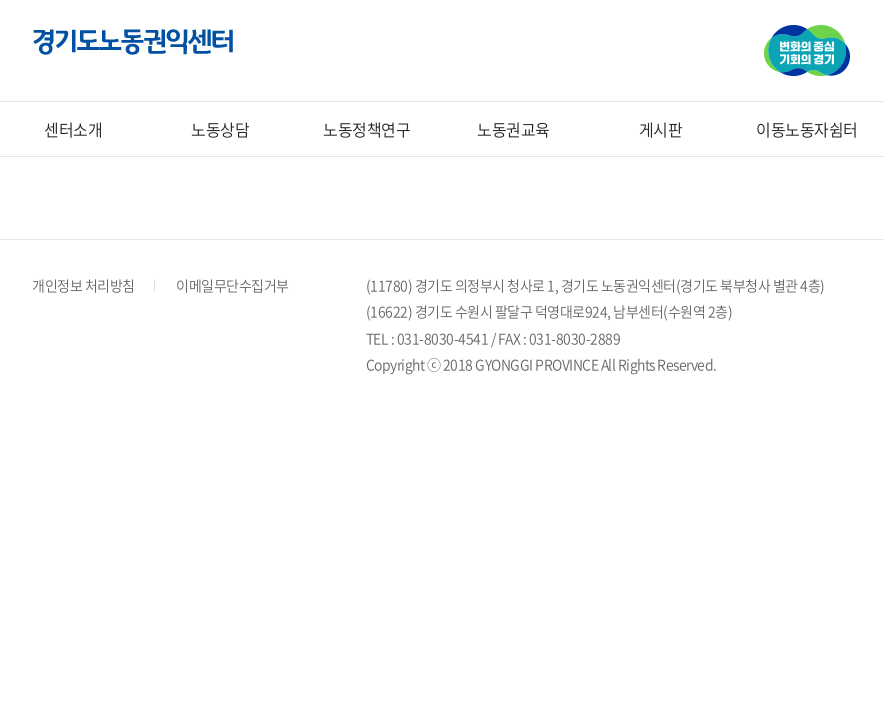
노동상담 (220, 129)
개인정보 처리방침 (83, 285)
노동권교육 (513, 129)
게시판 (661, 129)
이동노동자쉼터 (807, 129)
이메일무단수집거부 (232, 285)
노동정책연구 (366, 129)
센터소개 (73, 129)
